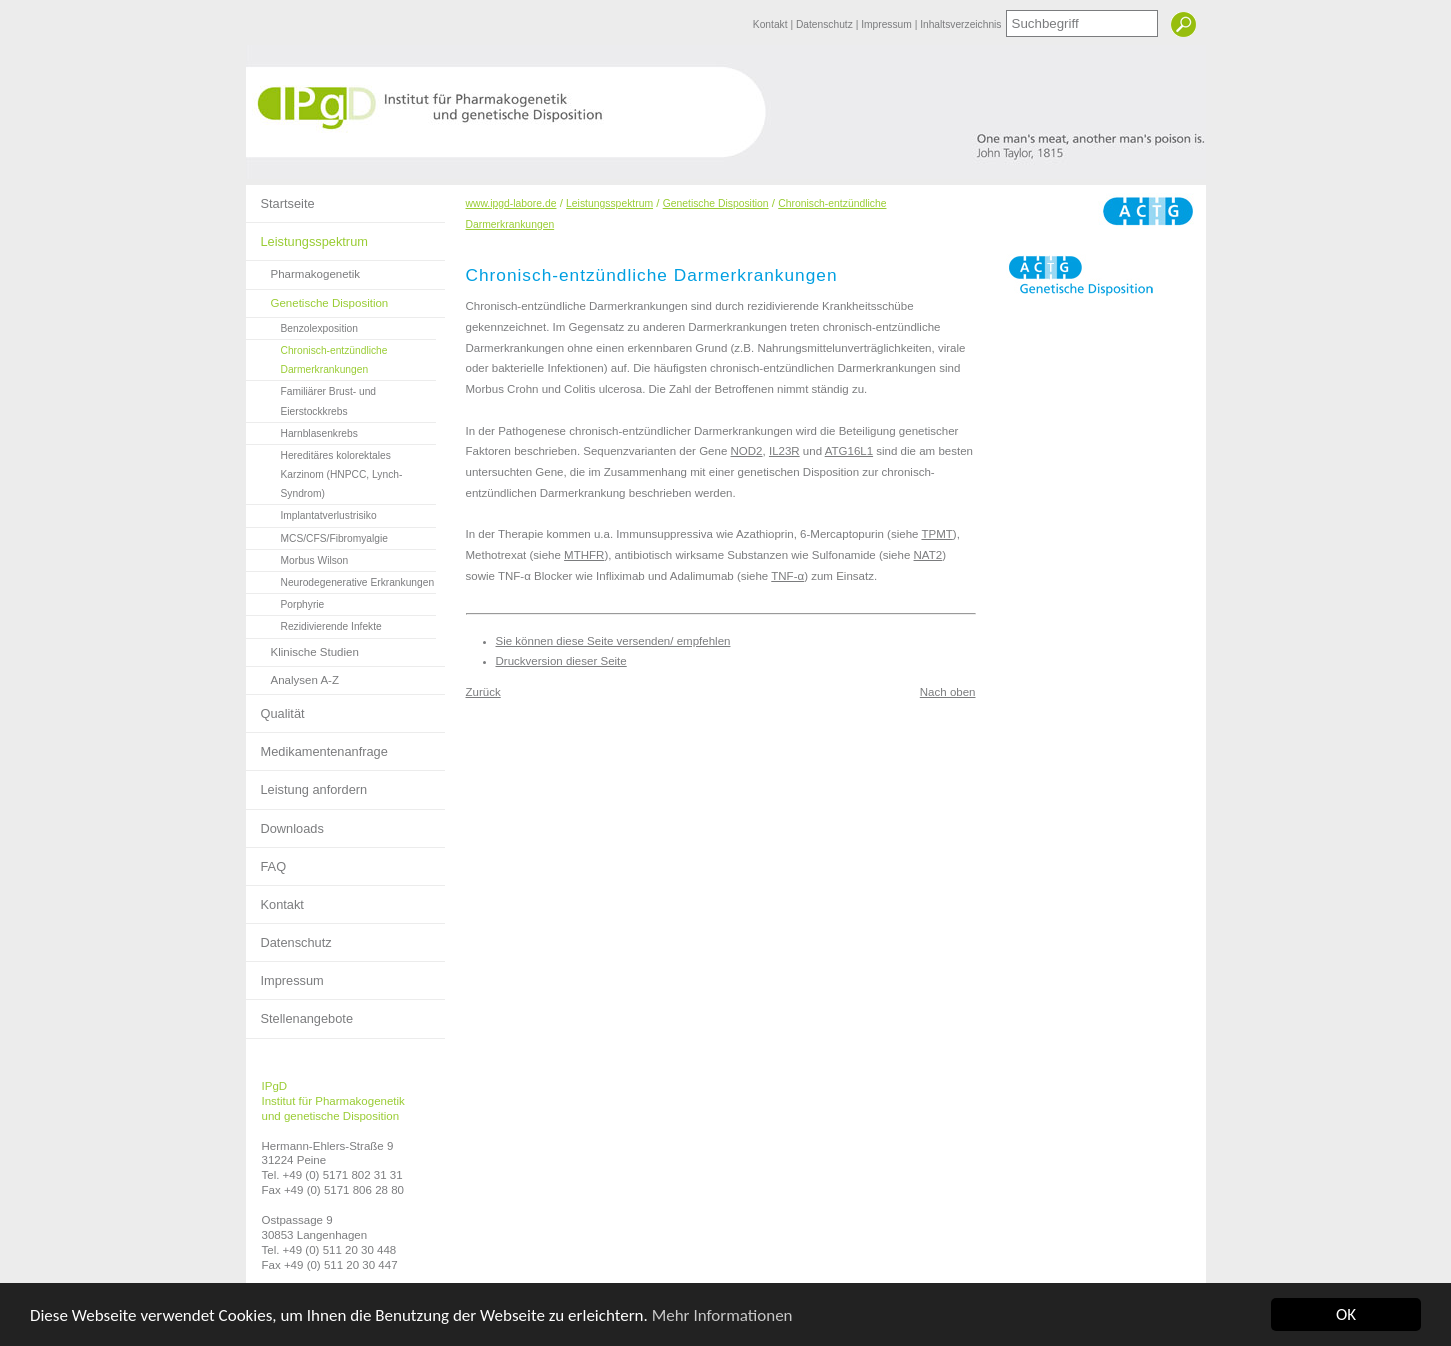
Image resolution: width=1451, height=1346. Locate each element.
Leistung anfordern (307, 784)
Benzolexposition (302, 326)
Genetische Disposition (317, 299)
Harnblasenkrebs (302, 431)
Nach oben (948, 692)
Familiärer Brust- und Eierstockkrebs (311, 398)
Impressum (887, 24)
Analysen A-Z (293, 676)
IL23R (784, 451)
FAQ (266, 861)
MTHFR (584, 555)
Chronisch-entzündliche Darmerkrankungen (317, 357)
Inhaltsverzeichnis (960, 24)
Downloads (285, 823)
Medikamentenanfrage (317, 746)
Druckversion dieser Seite (561, 661)
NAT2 (928, 555)
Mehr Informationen (722, 1315)
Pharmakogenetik (303, 270)
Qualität (275, 708)
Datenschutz (826, 24)
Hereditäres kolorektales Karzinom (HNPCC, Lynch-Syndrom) (324, 472)
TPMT (936, 534)
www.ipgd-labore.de (511, 203)
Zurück (483, 692)
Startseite (280, 198)
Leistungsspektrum (307, 236)
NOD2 (747, 451)
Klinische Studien (302, 648)
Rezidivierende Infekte (314, 624)
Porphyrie (285, 602)
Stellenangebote (300, 1013)
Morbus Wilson (297, 558)
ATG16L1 (849, 451)
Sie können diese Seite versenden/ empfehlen (613, 641)
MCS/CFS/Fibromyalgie (317, 536)
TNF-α (787, 576)
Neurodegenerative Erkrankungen (340, 580)
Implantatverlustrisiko (311, 513)
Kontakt (772, 24)
